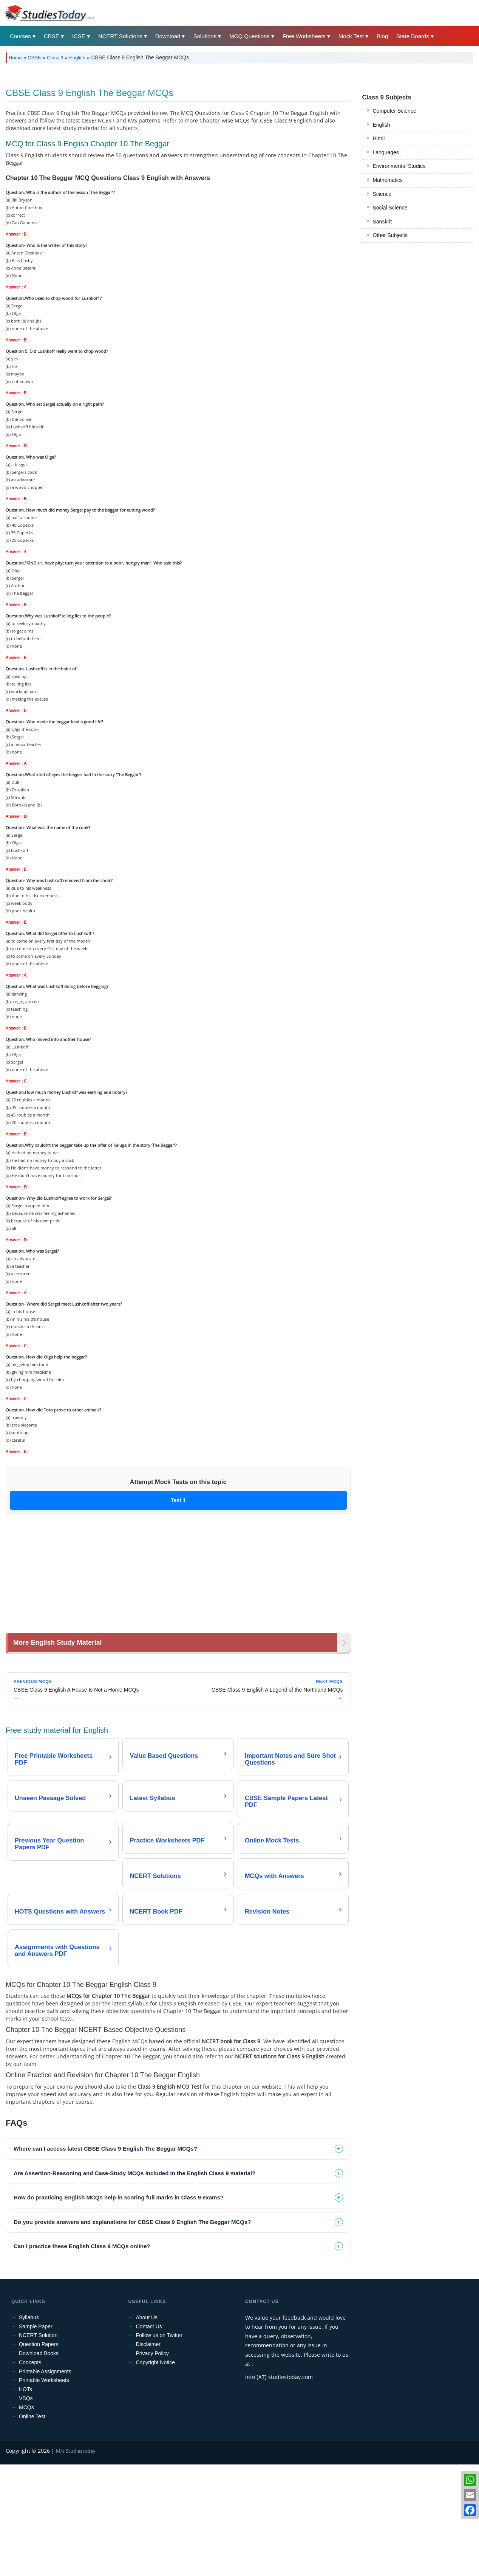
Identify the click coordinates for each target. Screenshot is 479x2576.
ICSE (78, 36)
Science (382, 300)
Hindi (379, 244)
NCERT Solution (38, 2441)
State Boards (412, 36)
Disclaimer (148, 2450)
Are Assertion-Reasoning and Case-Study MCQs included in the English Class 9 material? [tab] (134, 2279)
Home (15, 57)
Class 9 (55, 57)
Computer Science (394, 217)
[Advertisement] (232, 126)
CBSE (51, 36)
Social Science (390, 313)
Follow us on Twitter (159, 2441)
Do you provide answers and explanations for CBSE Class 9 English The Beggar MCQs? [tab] (132, 2328)
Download (168, 36)
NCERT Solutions (120, 36)
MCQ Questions (249, 36)
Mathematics (388, 286)
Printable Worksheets (44, 2486)
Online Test (32, 2522)
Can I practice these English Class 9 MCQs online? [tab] (82, 2352)
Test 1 (178, 1606)
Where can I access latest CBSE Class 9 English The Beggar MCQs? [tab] (105, 2254)
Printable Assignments (45, 2477)
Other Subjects (390, 341)
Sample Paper (36, 2432)
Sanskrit (382, 327)
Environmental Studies (399, 272)
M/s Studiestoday (76, 2556)
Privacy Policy (152, 2459)
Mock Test (351, 36)
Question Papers (38, 2450)
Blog (382, 36)
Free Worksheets (304, 36)
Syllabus (29, 2423)
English (77, 57)
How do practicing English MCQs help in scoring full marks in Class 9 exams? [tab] (119, 2303)
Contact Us (149, 2432)
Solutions (204, 36)
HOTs (25, 2495)
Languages (386, 258)
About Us (147, 2423)
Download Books (39, 2459)
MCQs (26, 2513)
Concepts (30, 2468)
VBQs (26, 2504)
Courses (20, 36)
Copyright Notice (155, 2468)
